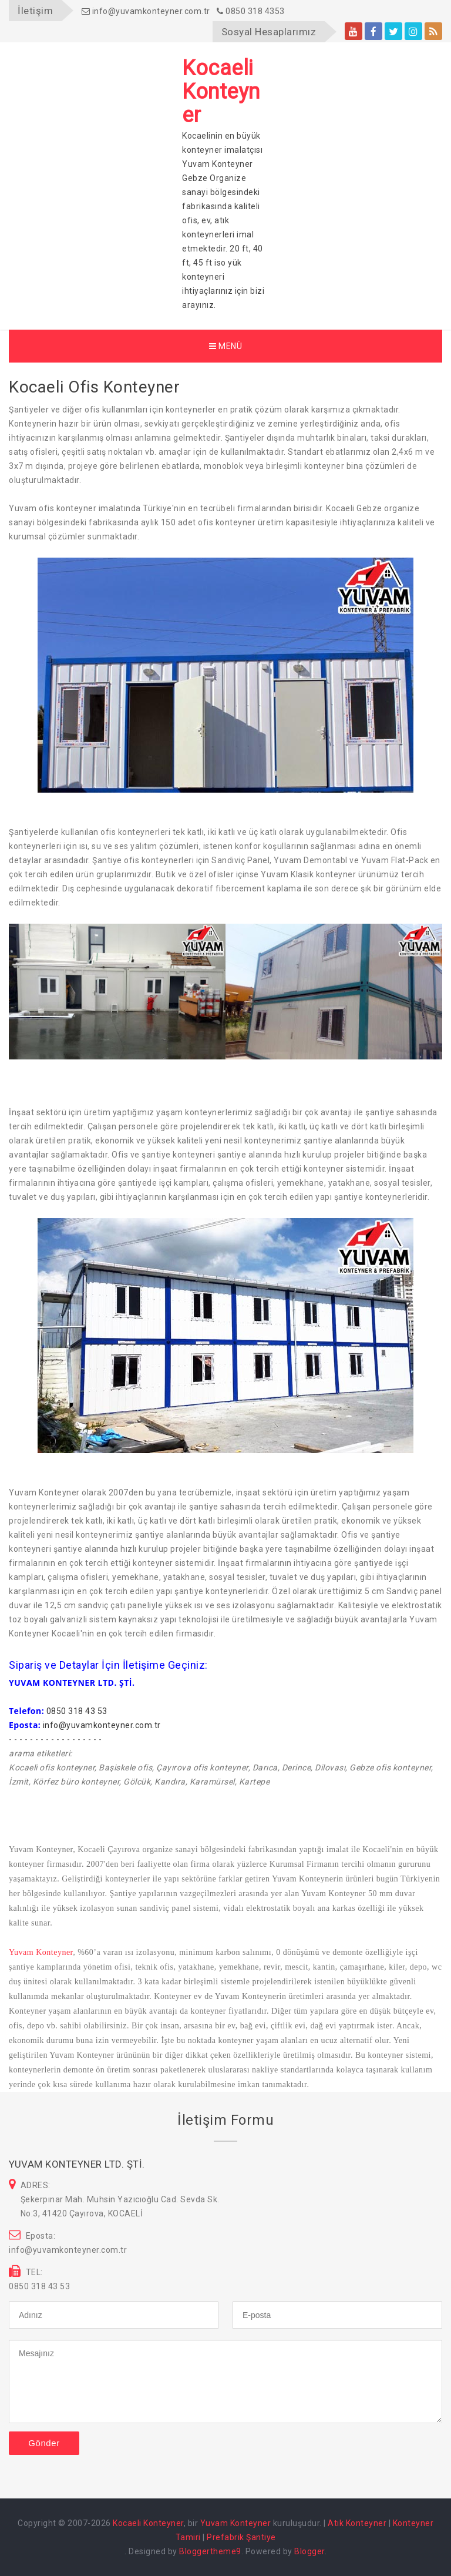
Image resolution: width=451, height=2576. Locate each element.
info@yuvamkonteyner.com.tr (146, 11)
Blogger (309, 2551)
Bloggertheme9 (210, 2551)
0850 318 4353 (251, 11)
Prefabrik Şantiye (241, 2537)
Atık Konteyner (357, 2523)
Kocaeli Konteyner (148, 2523)
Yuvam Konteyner (41, 1952)
